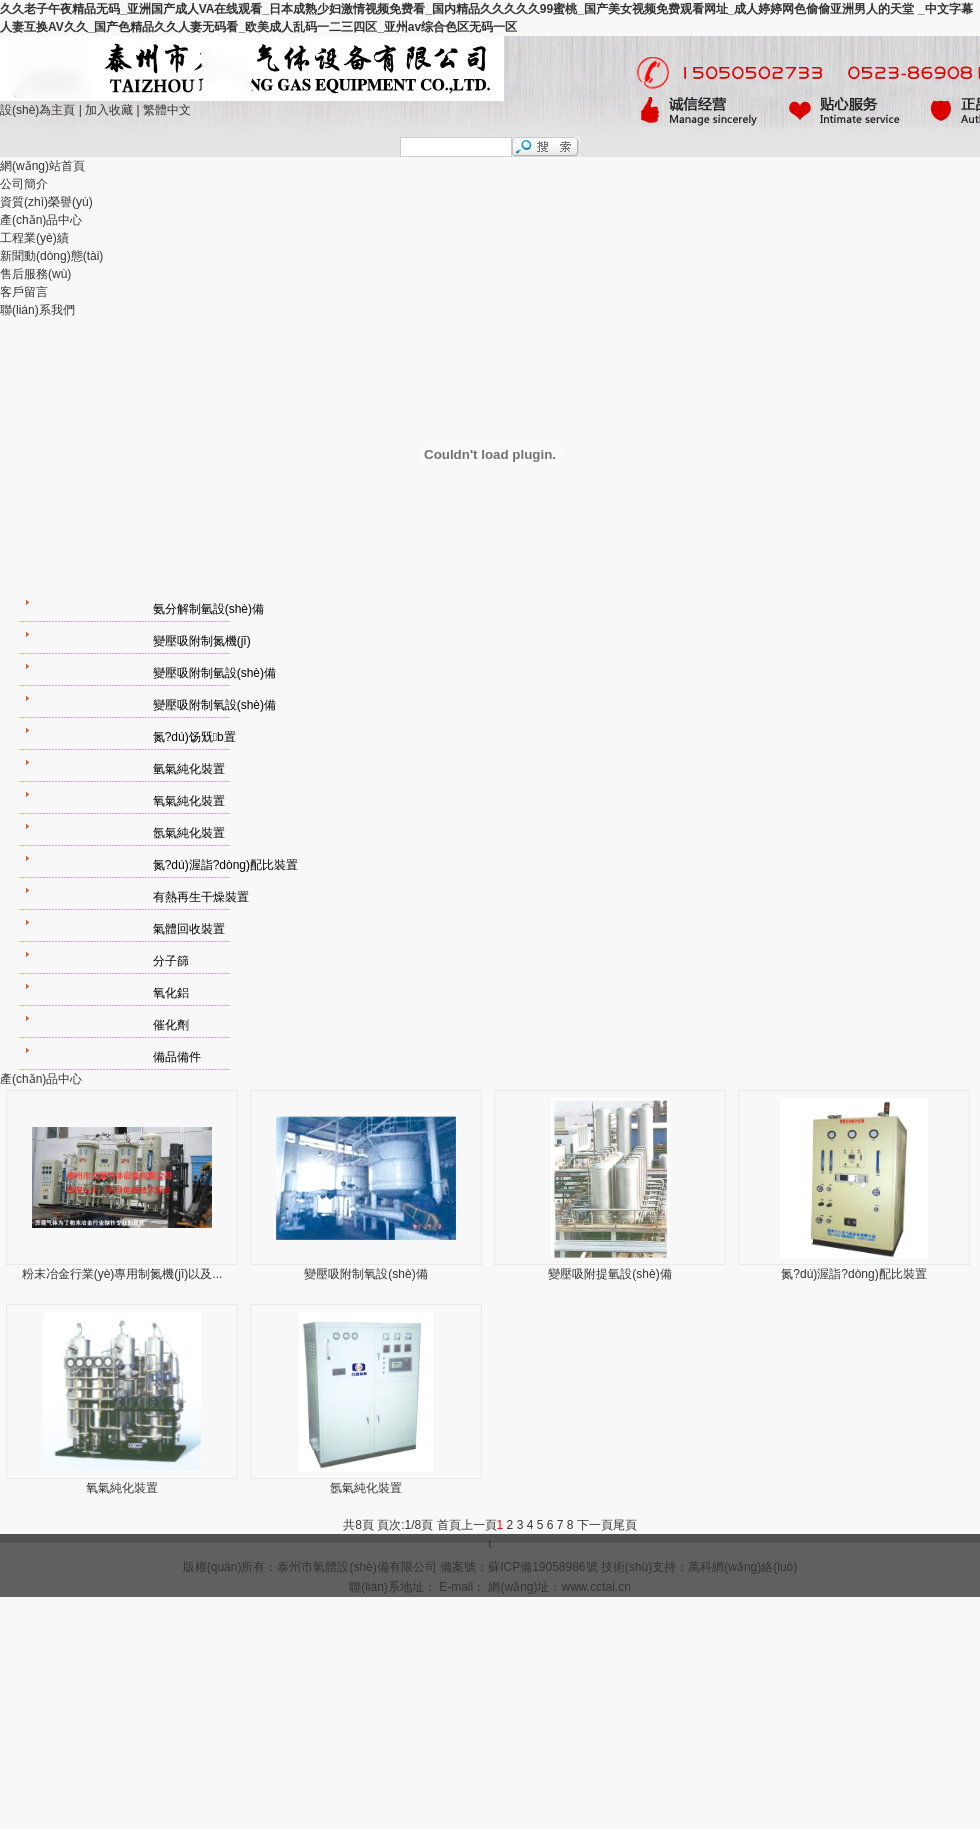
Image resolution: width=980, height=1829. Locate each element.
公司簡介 (24, 184)
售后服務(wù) (35, 274)
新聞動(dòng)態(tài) (51, 256)
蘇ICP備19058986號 (542, 1567)
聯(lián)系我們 (37, 310)
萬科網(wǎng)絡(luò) (742, 1567)
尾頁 (625, 1525)
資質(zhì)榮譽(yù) (46, 202)
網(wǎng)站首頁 (42, 166)
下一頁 (595, 1525)
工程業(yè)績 (34, 238)
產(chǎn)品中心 (41, 220)
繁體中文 (167, 110)
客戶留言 (24, 292)
